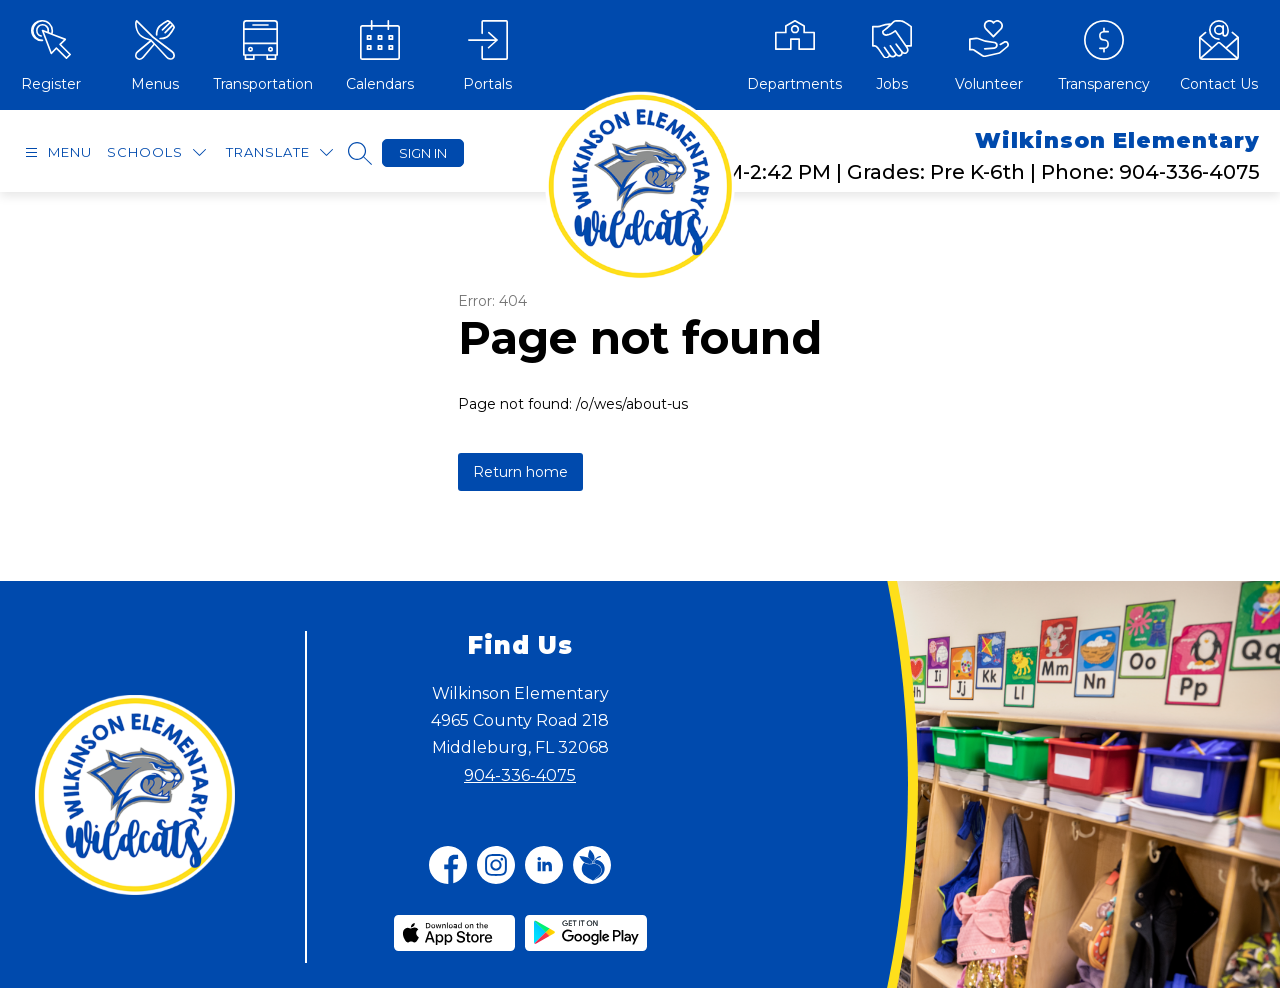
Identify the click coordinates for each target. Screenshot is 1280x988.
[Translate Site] (279, 152)
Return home (520, 472)
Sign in (423, 153)
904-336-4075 (520, 775)
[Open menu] (56, 152)
